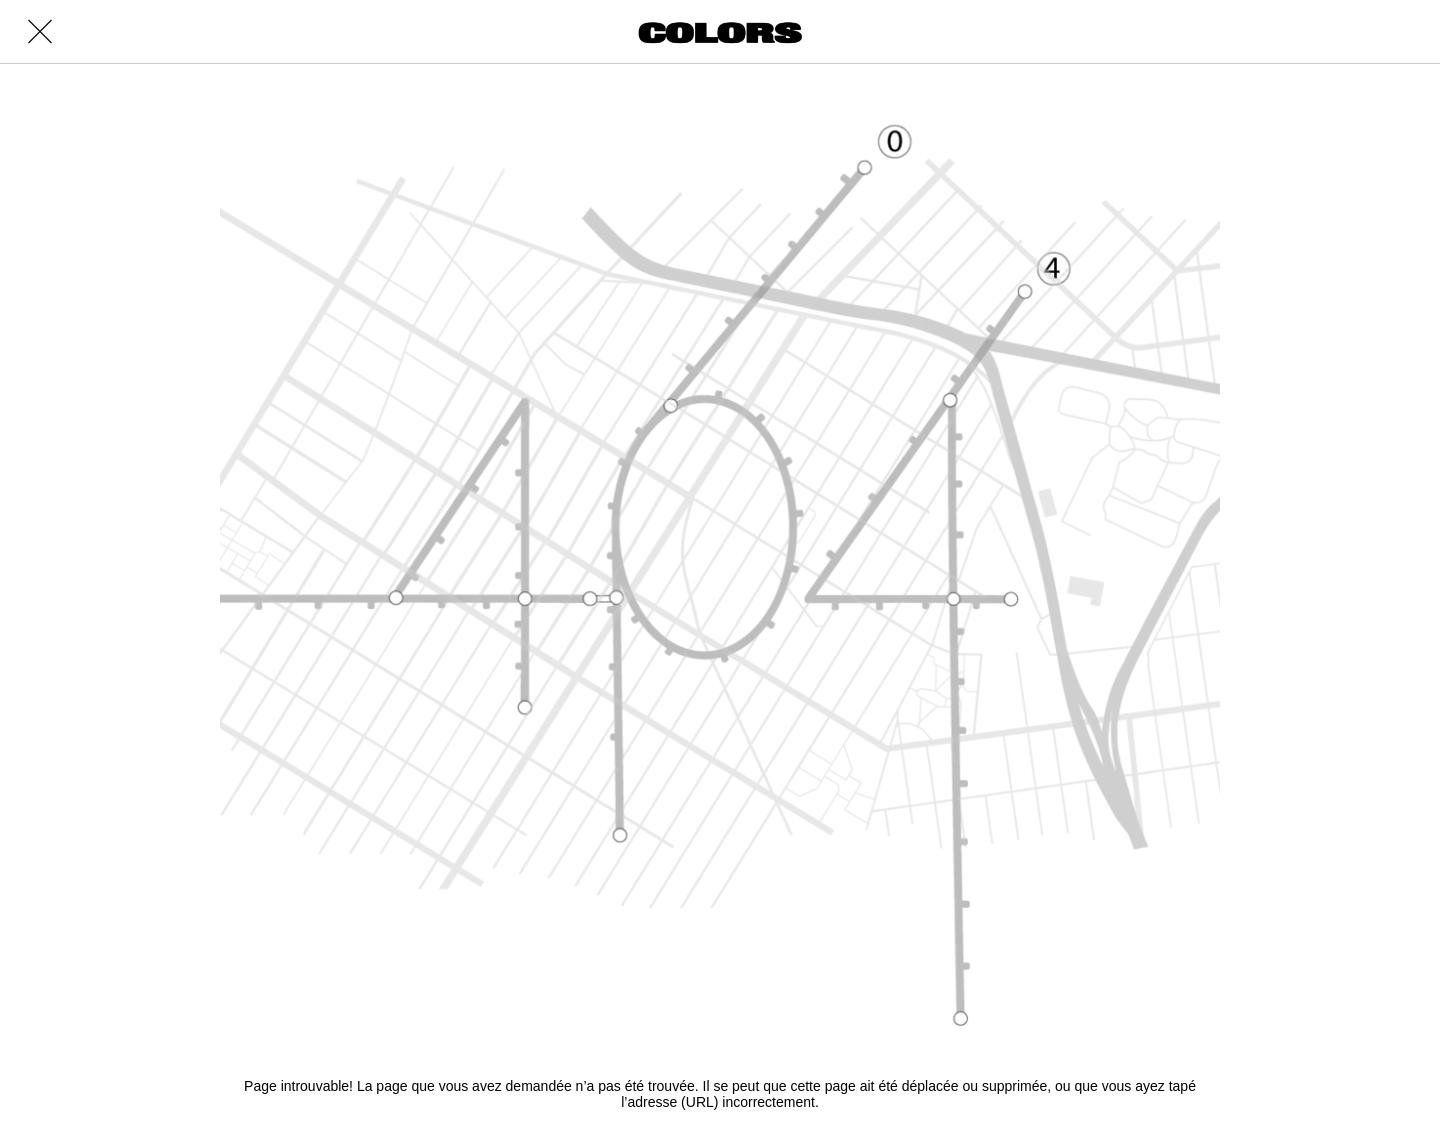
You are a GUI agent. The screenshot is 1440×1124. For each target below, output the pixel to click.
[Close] (40, 32)
